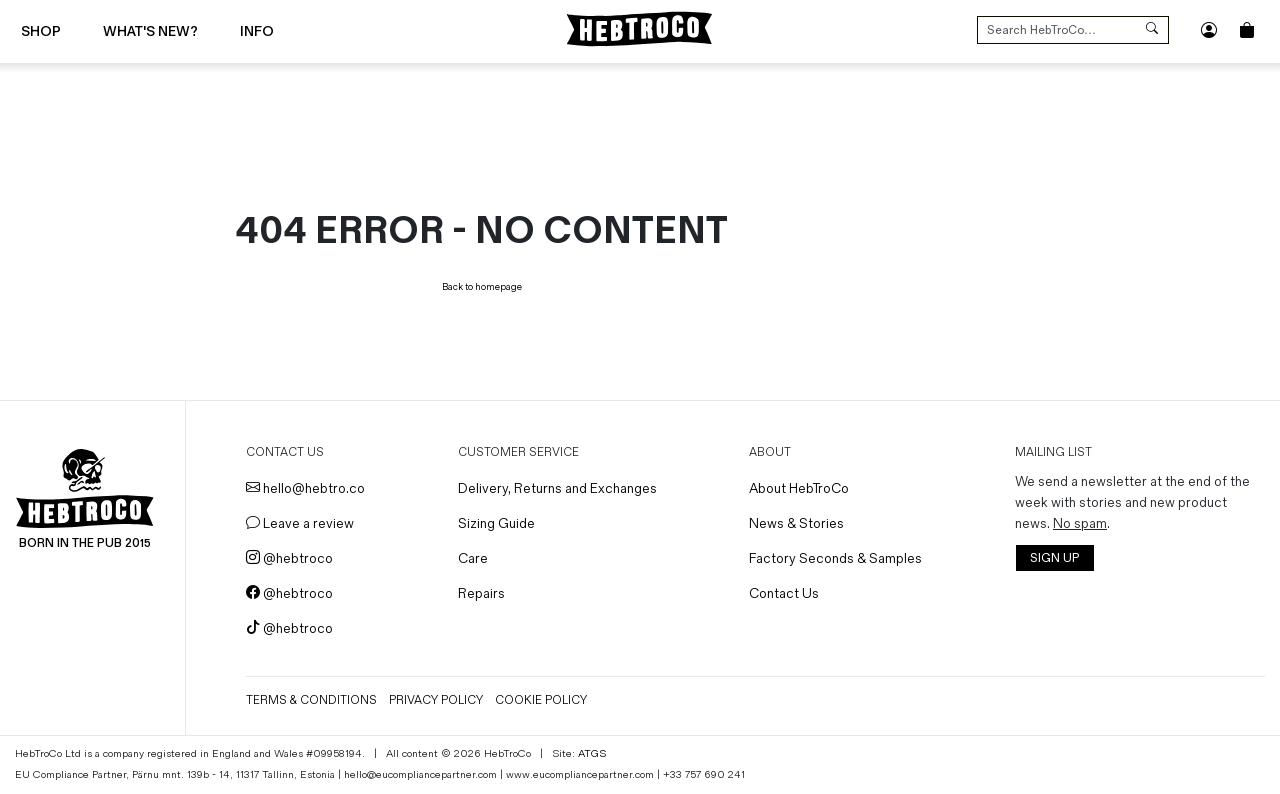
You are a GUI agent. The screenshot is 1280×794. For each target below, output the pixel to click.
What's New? (150, 31)
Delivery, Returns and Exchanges (557, 488)
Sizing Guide (496, 523)
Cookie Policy (541, 700)
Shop (41, 31)
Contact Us (784, 593)
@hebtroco (289, 558)
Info (257, 31)
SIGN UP (1054, 558)
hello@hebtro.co (305, 488)
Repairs (481, 593)
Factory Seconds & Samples (835, 558)
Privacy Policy (436, 700)
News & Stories (796, 523)
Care (473, 558)
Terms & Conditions (311, 700)
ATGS (592, 753)
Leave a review (300, 523)
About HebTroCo (799, 488)
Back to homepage (482, 287)
